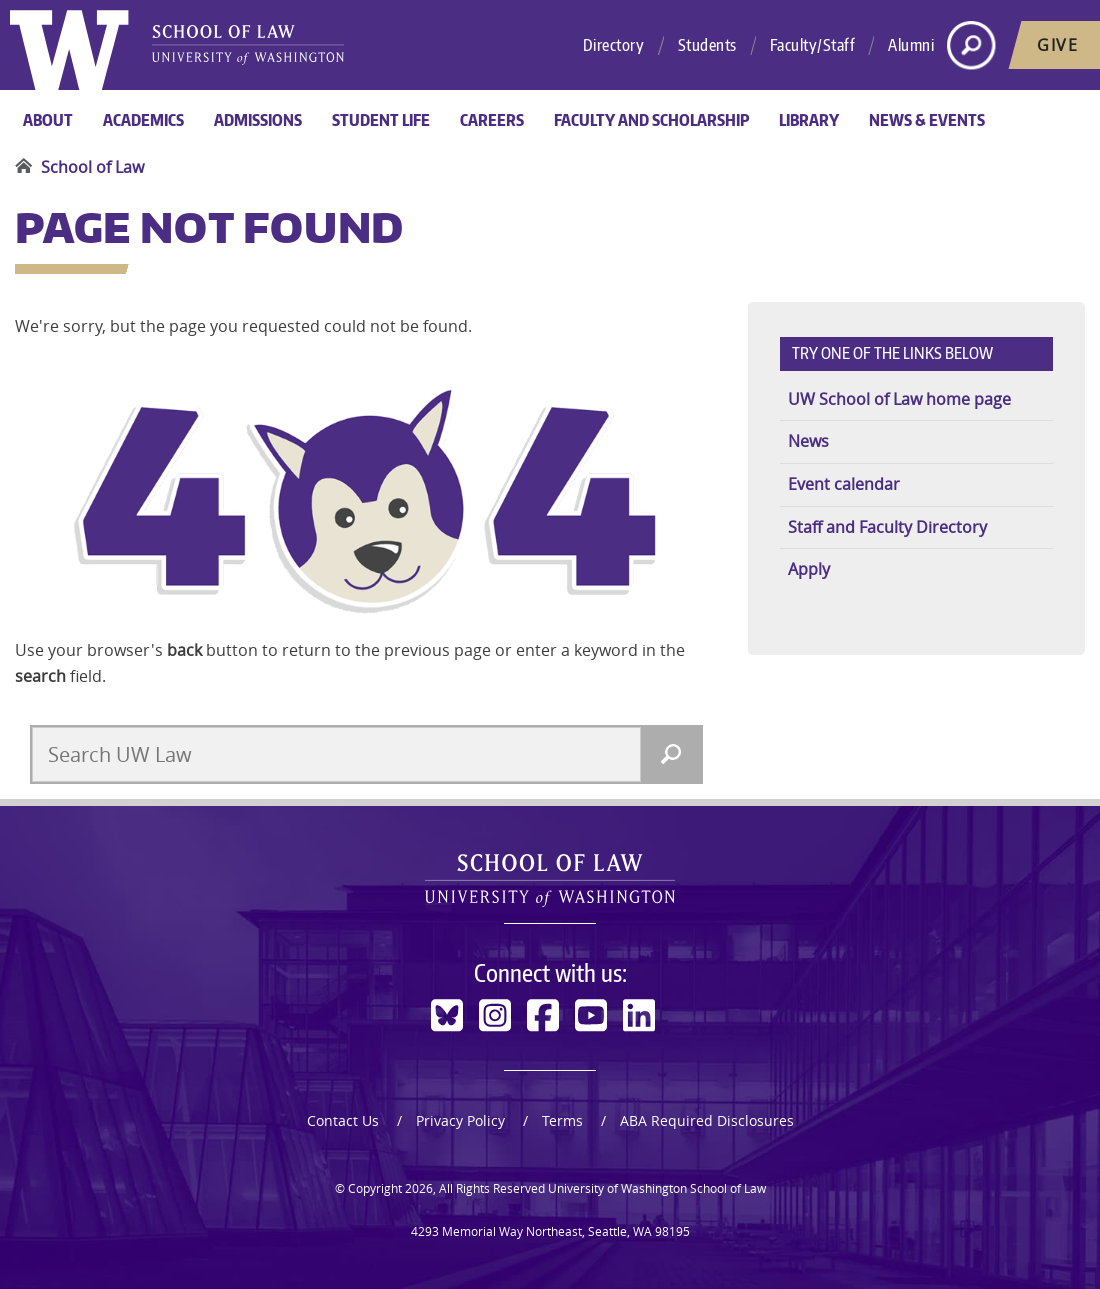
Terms (562, 1120)
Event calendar (844, 484)
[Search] (671, 754)
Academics (143, 120)
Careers (492, 120)
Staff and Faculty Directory (887, 527)
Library (809, 120)
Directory (614, 45)
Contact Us (343, 1120)
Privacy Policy (460, 1120)
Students (707, 45)
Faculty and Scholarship (651, 120)
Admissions (258, 120)
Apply (809, 569)
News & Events (927, 120)
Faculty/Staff (813, 45)
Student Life (381, 120)
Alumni (911, 45)
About (48, 120)
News (808, 441)
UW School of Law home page (899, 399)
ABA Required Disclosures (707, 1120)
